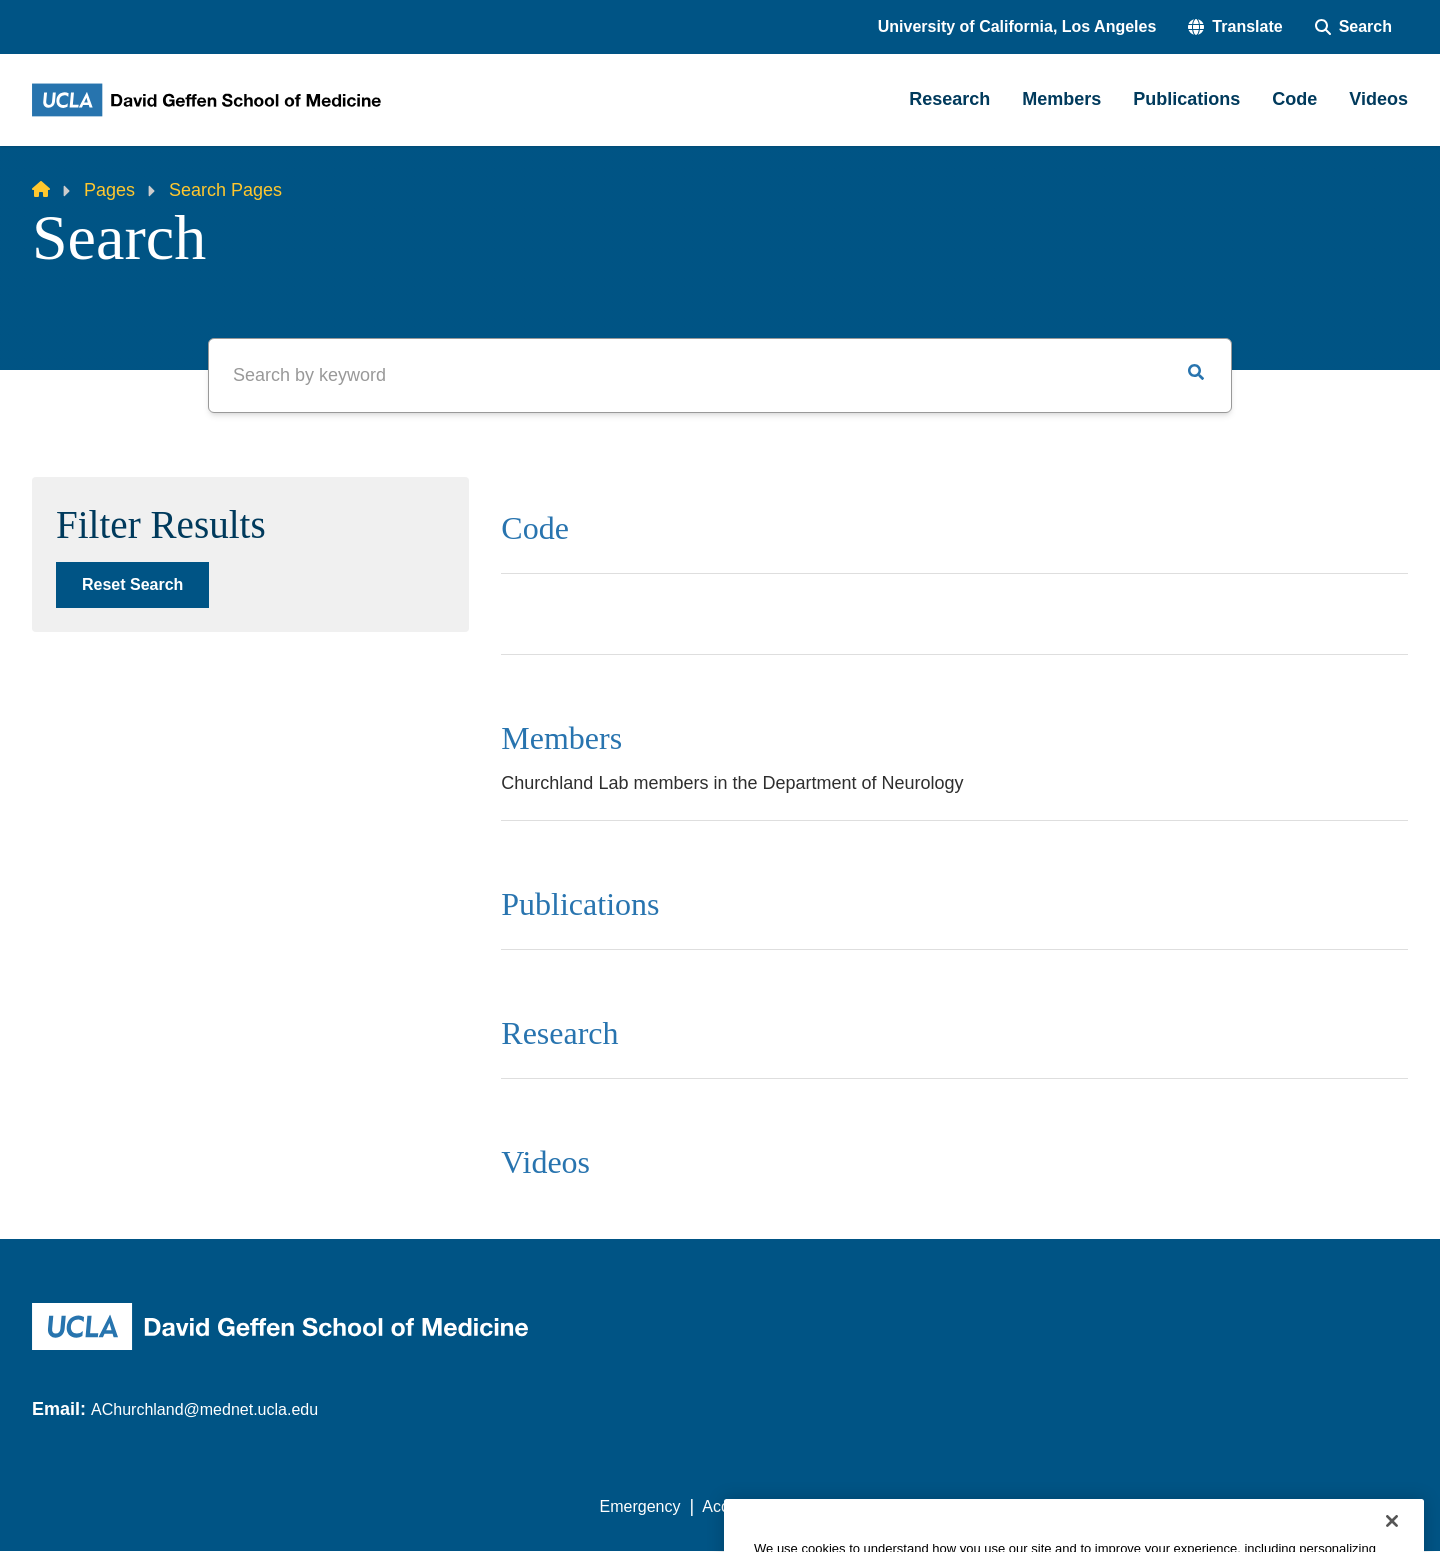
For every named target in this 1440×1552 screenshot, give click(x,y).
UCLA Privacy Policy (884, 1506)
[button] (1235, 27)
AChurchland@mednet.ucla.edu (204, 1409)
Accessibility (745, 1506)
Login (1218, 1506)
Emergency (640, 1506)
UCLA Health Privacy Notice (1078, 1506)
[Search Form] (1353, 27)
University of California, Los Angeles (1017, 26)
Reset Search (132, 584)
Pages (109, 190)
